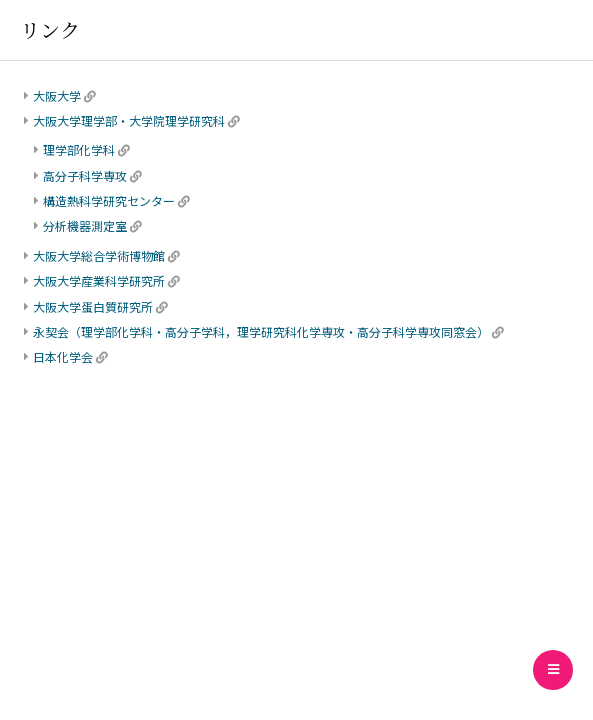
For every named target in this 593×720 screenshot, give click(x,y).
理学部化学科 (79, 149)
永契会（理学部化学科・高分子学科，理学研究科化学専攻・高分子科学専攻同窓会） (261, 331)
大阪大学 (57, 95)
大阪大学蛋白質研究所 (93, 306)
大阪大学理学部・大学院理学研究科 (129, 120)
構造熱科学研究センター (109, 200)
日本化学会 (63, 356)
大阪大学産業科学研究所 (99, 280)
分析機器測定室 (85, 225)
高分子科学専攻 (85, 175)
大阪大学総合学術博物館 (99, 255)
